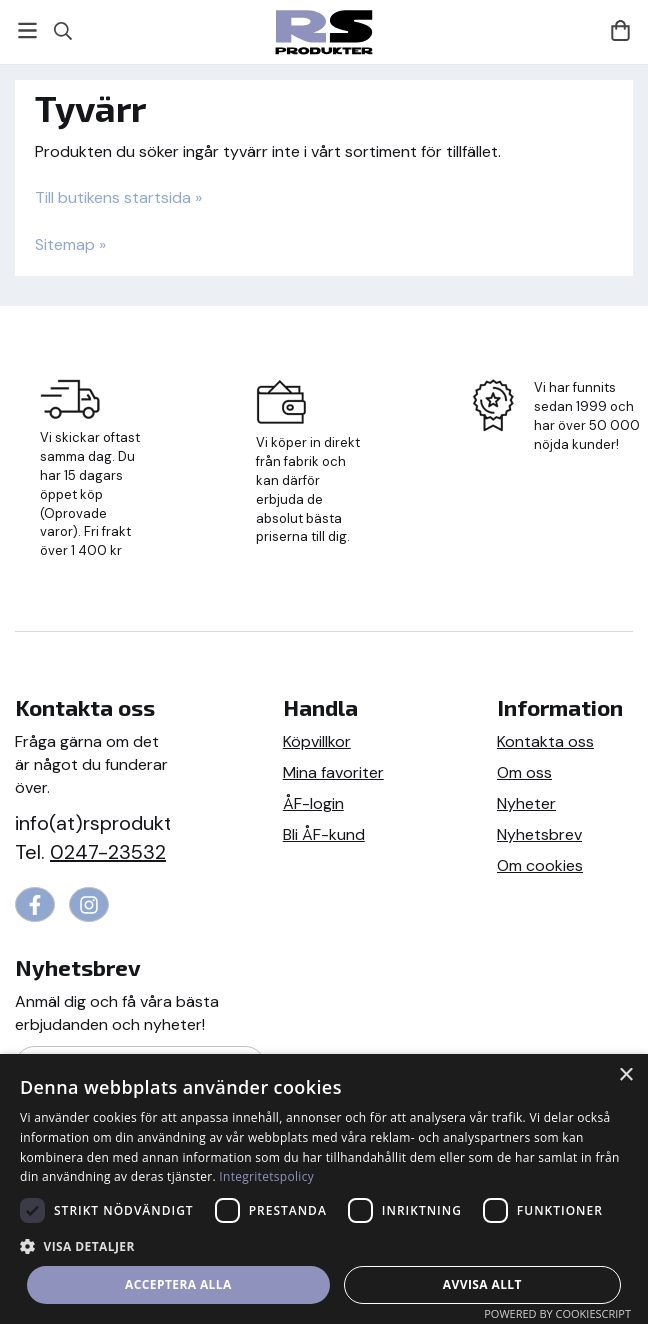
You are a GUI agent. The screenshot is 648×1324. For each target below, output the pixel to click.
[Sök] (62, 31)
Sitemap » (70, 244)
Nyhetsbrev (539, 834)
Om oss (524, 772)
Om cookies (540, 865)
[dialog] (324, 1189)
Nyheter (526, 803)
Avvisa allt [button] (482, 1284)
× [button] (625, 1075)
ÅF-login (313, 803)
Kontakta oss (545, 741)
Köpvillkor (317, 741)
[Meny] (27, 30)
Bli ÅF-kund (324, 834)
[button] (324, 1245)
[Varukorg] (620, 30)
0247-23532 (108, 852)
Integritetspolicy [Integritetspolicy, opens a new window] (266, 1176)
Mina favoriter (333, 772)
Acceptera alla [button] (178, 1284)
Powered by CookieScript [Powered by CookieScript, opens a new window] (557, 1313)
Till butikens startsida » (118, 197)
